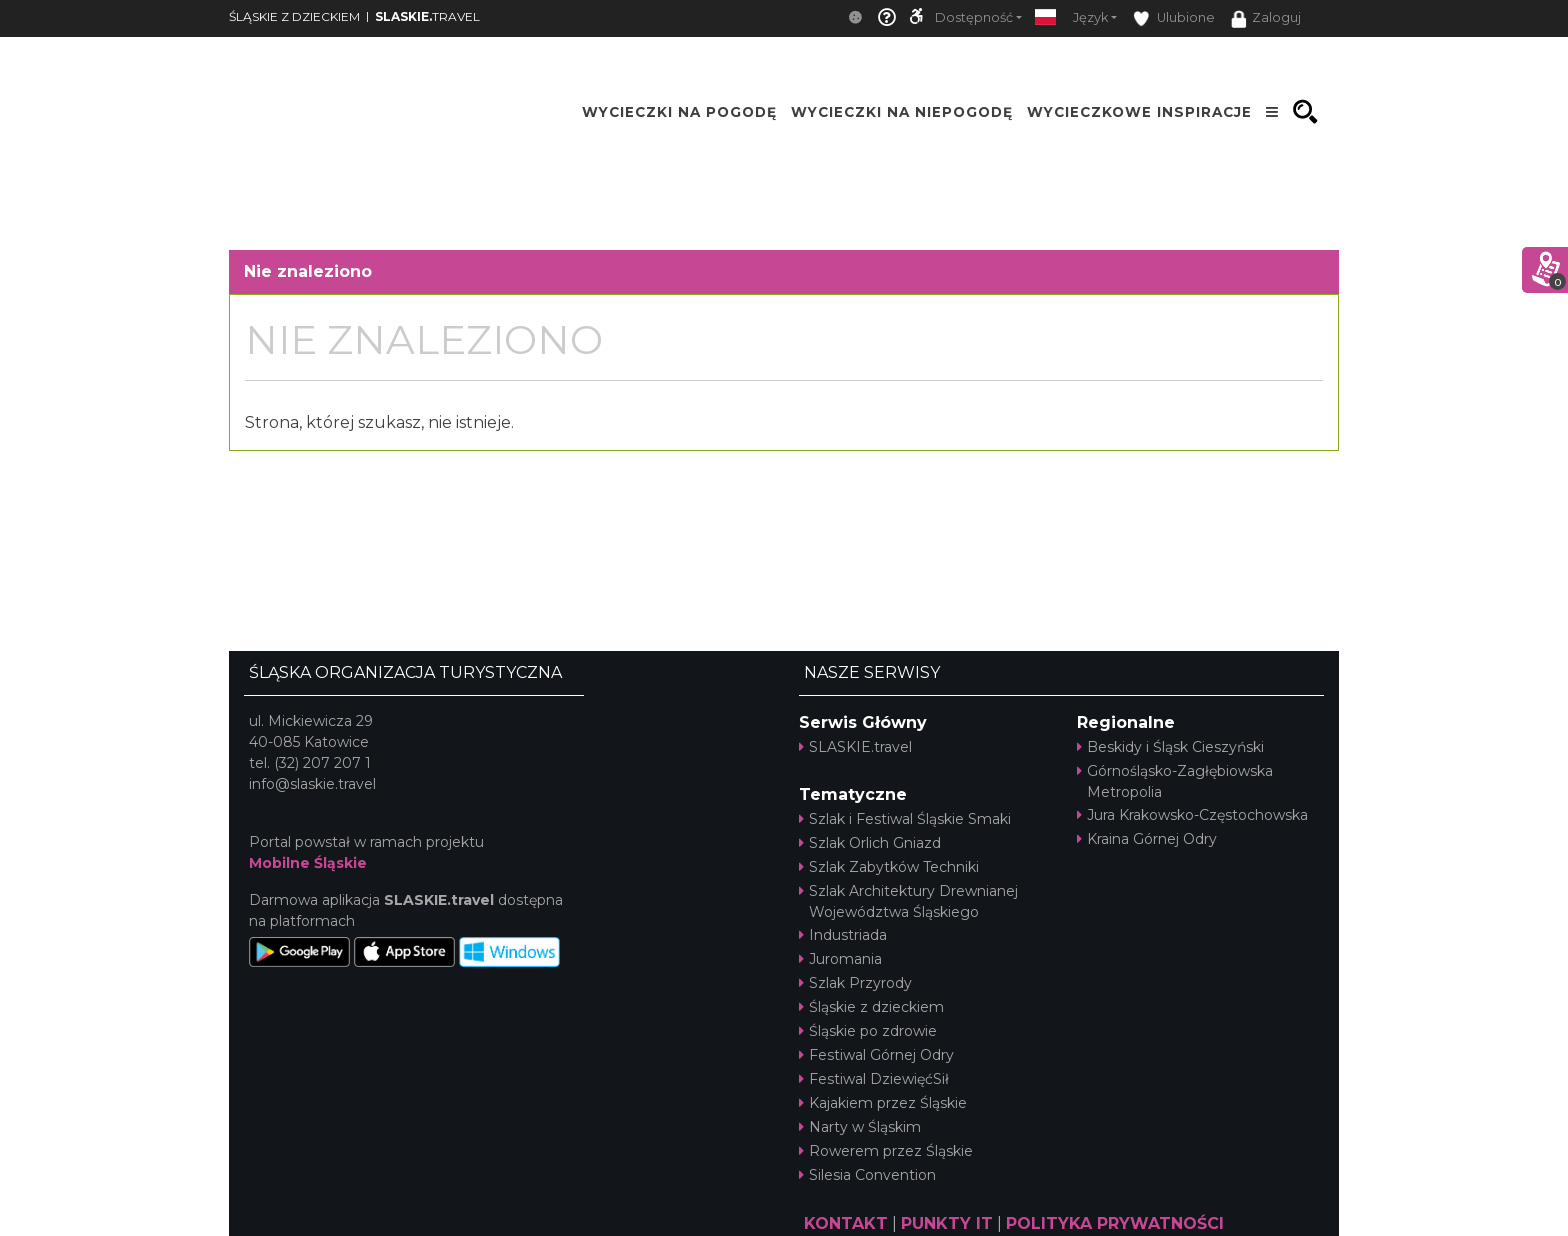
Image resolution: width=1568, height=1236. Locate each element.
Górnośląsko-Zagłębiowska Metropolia (1175, 781)
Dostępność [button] (974, 17)
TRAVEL (427, 16)
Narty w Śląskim (860, 1127)
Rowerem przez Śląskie (886, 1151)
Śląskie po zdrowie (868, 1031)
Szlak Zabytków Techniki (889, 867)
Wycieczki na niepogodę (902, 112)
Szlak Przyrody (855, 983)
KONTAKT (846, 1223)
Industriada (843, 935)
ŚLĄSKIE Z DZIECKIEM (294, 16)
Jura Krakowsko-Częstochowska (1192, 815)
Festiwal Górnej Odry (876, 1055)
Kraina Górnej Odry (1147, 839)
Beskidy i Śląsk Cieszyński (1170, 747)
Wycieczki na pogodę (679, 112)
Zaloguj (1266, 19)
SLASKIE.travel (855, 747)
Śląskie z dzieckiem (871, 1007)
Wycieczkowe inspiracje (1139, 112)
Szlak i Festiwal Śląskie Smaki (905, 819)
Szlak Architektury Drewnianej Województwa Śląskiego (908, 901)
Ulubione (1174, 18)
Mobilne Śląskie (308, 863)
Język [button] (1090, 17)
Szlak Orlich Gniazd (870, 843)
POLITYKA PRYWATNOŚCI (1115, 1223)
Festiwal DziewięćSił (874, 1079)
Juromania (840, 959)
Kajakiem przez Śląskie (883, 1103)
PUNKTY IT (947, 1223)
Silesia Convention (867, 1175)
